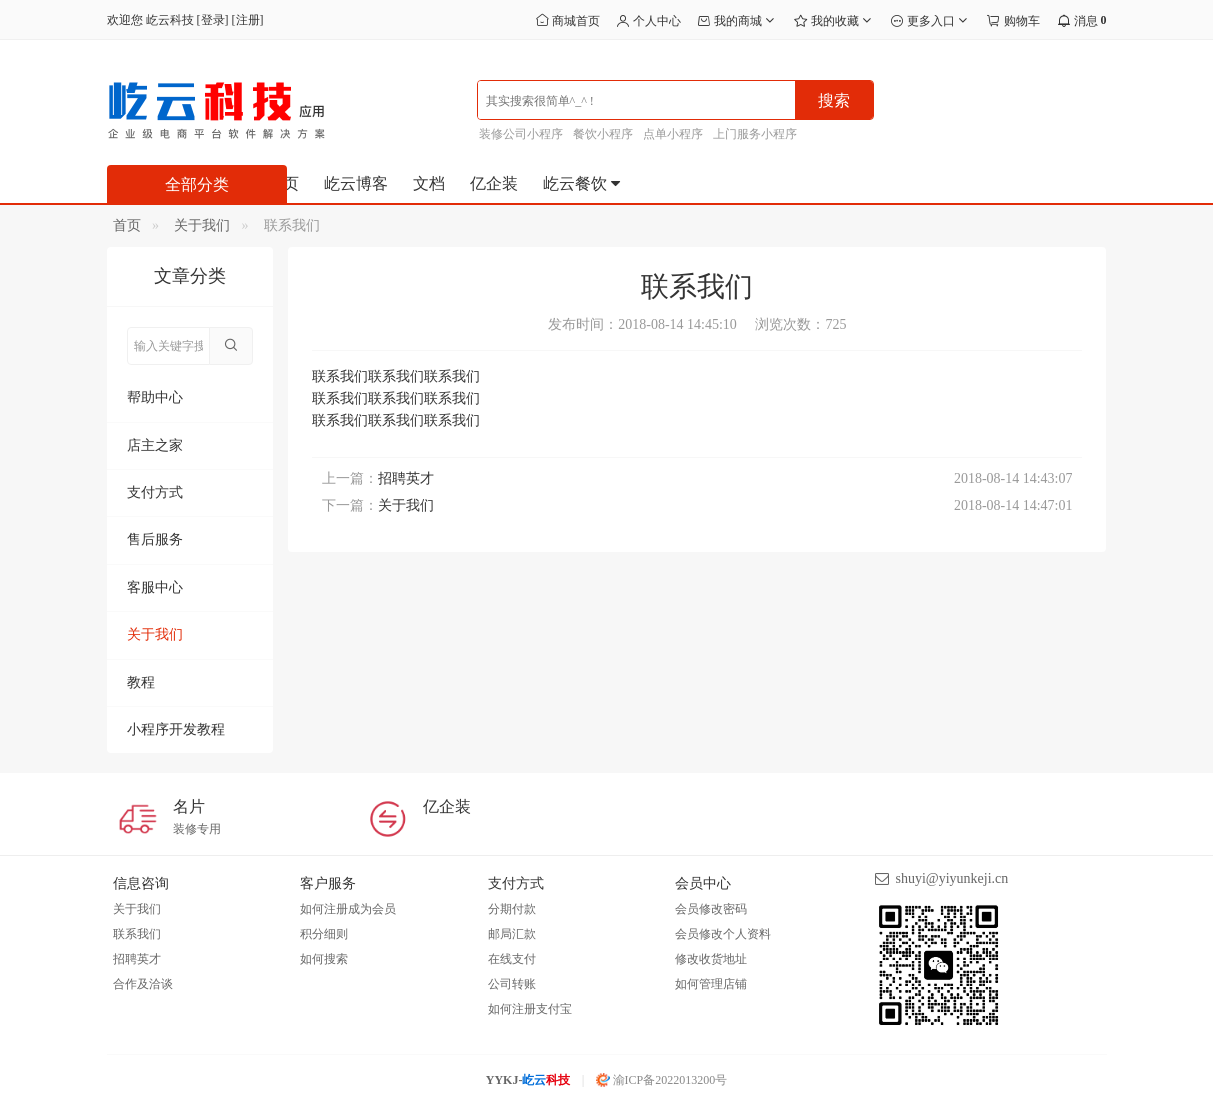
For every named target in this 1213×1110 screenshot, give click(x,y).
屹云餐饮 (583, 183)
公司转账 (512, 984)
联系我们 (137, 934)
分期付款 (512, 909)
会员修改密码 (711, 909)
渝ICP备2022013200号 (662, 1080)
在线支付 (512, 959)
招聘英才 (406, 478)
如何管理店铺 (711, 984)
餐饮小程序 (603, 134)
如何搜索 (324, 959)
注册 (248, 20)
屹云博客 (356, 183)
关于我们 (202, 225)
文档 (429, 183)
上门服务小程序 (755, 134)
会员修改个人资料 (723, 934)
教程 (141, 682)
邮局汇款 (512, 934)
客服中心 (155, 587)
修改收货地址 (711, 959)
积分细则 (324, 934)
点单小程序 (673, 134)
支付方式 (155, 492)
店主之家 (155, 445)
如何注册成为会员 (348, 909)
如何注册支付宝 (530, 1009)
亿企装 (494, 183)
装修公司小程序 (521, 134)
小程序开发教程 (176, 729)
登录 (213, 20)
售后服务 (155, 539)
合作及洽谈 (143, 984)
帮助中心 (155, 397)
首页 (127, 225)
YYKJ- (528, 1080)
